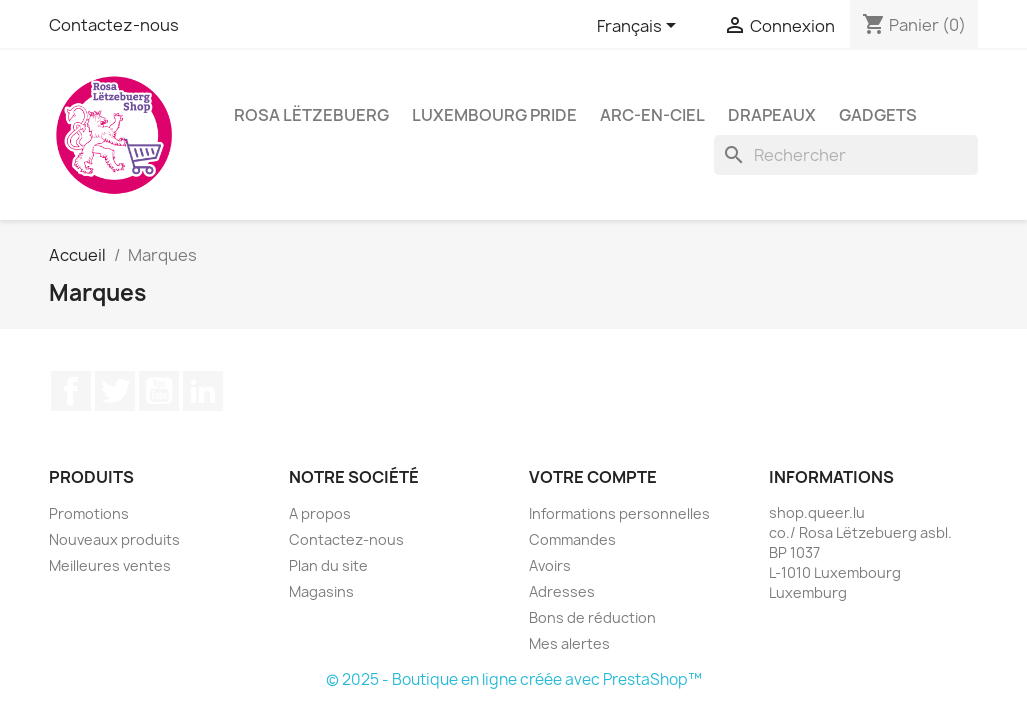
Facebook (71, 391)
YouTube (159, 391)
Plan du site (328, 565)
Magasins (321, 591)
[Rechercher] (846, 155)
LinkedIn (203, 391)
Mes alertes (569, 643)
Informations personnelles (619, 513)
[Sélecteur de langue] (640, 27)
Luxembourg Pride (494, 115)
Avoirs (550, 565)
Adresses (562, 591)
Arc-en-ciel (652, 115)
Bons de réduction (592, 617)
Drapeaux (772, 115)
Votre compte (593, 477)
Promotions (89, 513)
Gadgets (878, 115)
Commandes (572, 539)
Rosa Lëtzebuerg (311, 115)
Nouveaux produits (114, 539)
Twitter (115, 391)
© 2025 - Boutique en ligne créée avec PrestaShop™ (514, 679)
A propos (320, 513)
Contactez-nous (114, 25)
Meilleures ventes (110, 565)
